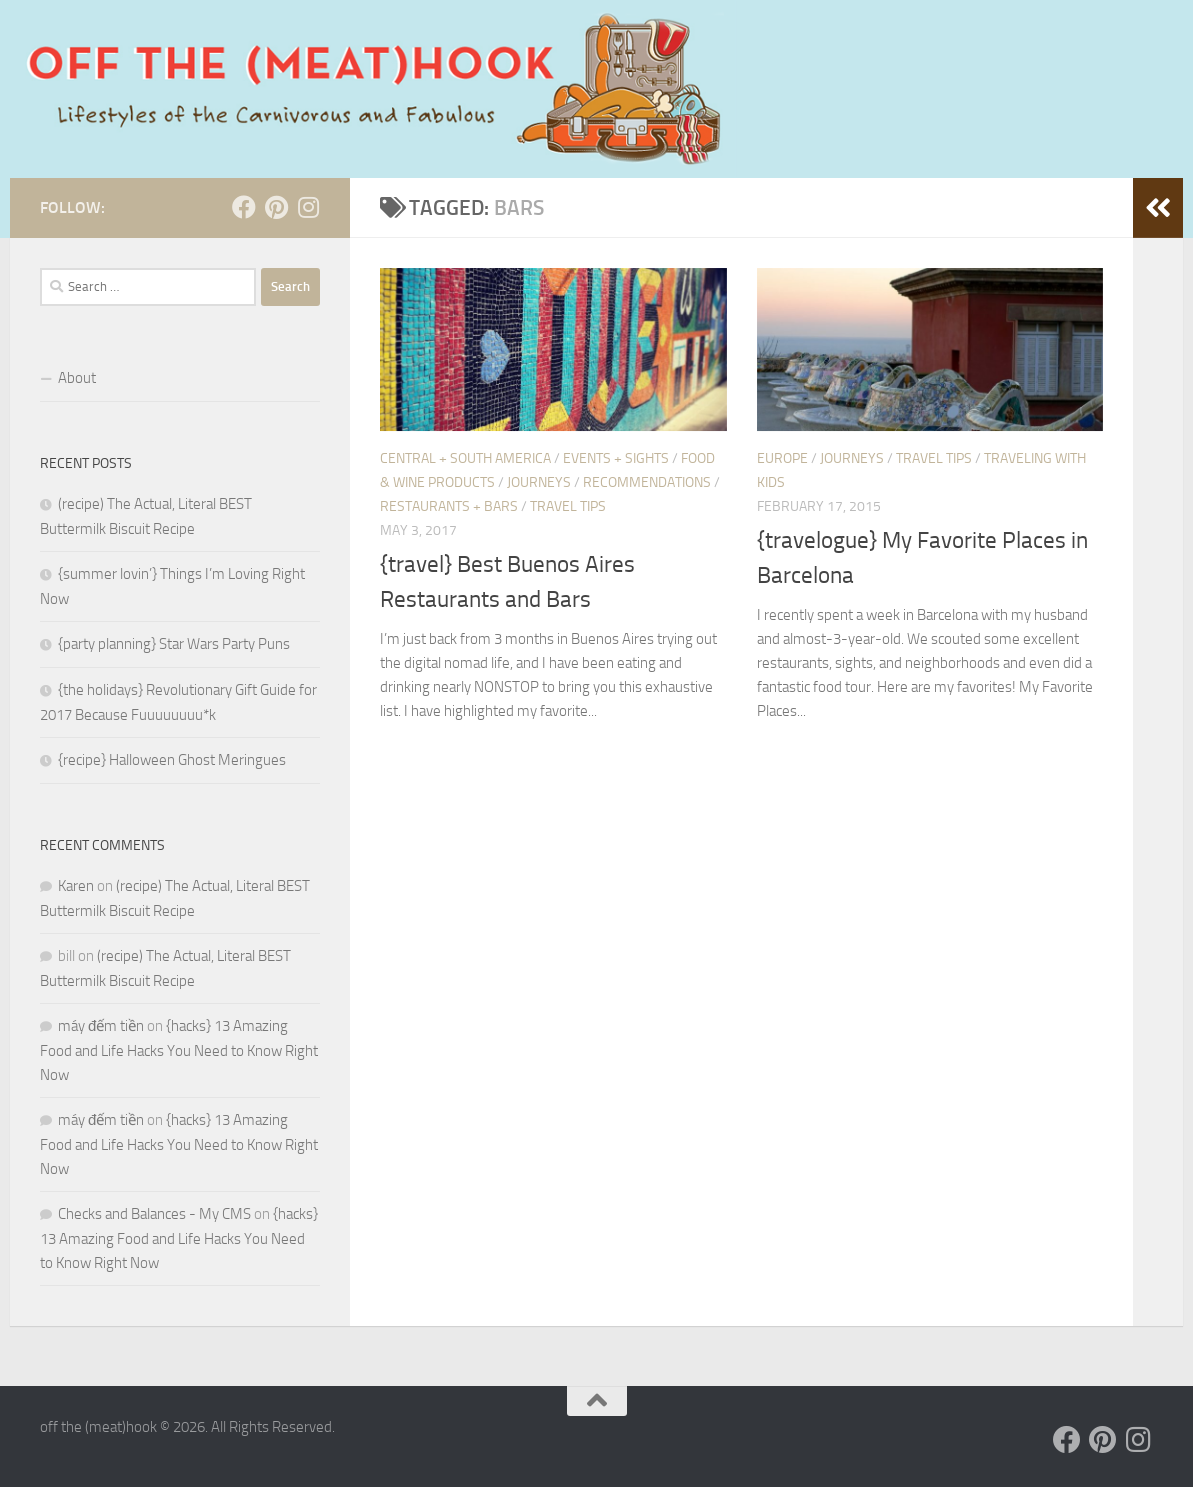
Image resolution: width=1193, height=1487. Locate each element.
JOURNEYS (539, 482)
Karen (76, 886)
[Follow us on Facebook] (244, 207)
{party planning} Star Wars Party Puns (174, 644)
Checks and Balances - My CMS (154, 1214)
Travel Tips (568, 506)
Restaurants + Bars (449, 506)
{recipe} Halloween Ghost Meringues (172, 760)
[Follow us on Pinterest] (276, 207)
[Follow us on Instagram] (308, 207)
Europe (782, 458)
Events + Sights (616, 458)
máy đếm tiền (101, 1026)
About (77, 378)
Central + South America (465, 458)
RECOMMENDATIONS (647, 482)
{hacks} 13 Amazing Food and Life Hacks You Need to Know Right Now (179, 1050)
